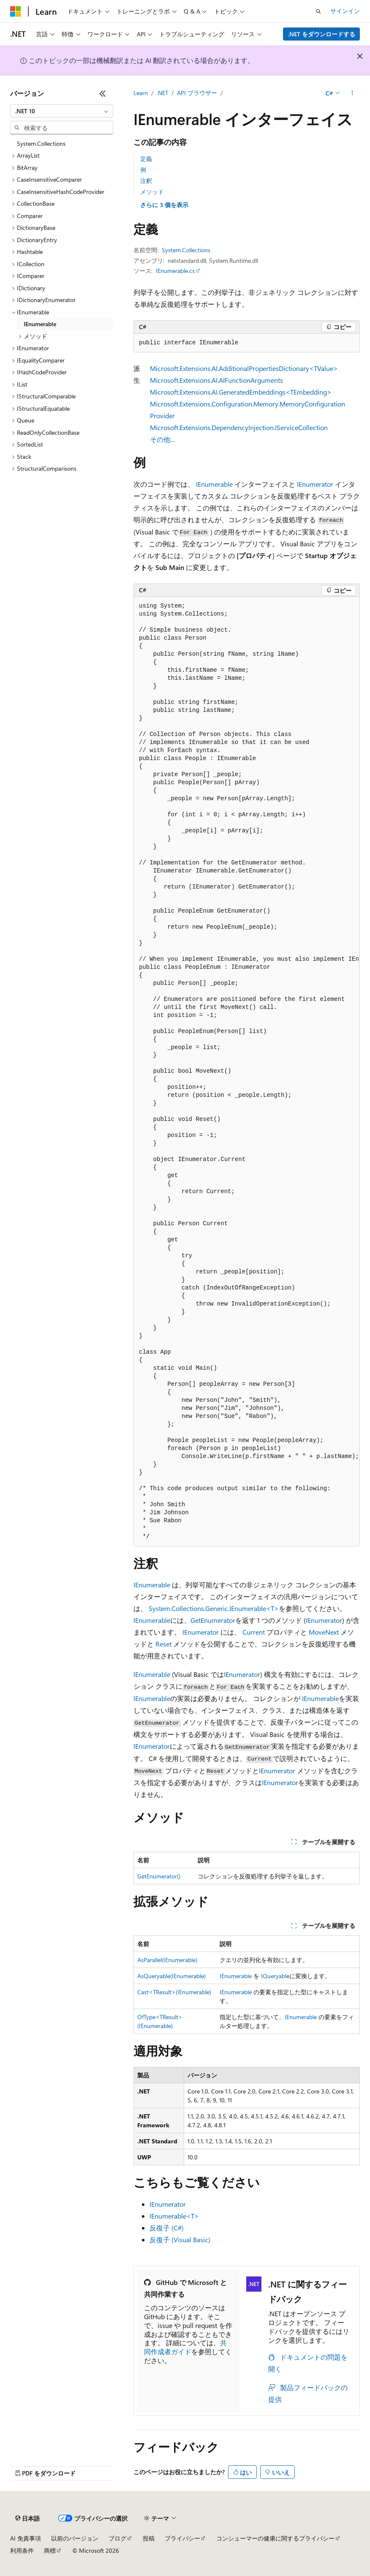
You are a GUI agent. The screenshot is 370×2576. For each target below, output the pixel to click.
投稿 (149, 2538)
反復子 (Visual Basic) (180, 2239)
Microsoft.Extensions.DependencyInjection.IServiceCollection (239, 427)
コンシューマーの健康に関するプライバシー (275, 2538)
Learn (140, 93)
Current (253, 1631)
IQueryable (275, 1976)
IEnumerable (214, 484)
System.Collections (186, 250)
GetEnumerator (212, 1620)
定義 (146, 159)
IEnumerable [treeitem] (40, 324)
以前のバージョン (74, 2538)
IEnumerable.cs (175, 271)
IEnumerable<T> (174, 2215)
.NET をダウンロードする (321, 34)
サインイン (345, 11)
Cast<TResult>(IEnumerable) (174, 1992)
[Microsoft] (15, 11)
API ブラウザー (197, 93)
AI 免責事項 (25, 2538)
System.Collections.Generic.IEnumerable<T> (214, 1608)
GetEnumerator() (158, 1876)
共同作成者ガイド (185, 2347)
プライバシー (182, 2538)
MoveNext (324, 1631)
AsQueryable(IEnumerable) (171, 1976)
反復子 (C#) (167, 2227)
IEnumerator (315, 484)
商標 (50, 2550)
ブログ (117, 2538)
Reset (163, 1643)
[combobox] (61, 111)
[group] (246, 1071)
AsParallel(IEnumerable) (167, 1960)
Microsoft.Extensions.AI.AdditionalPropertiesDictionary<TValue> (244, 368)
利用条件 (22, 2550)
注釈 (146, 181)
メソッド (152, 192)
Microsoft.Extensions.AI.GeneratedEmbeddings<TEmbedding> (241, 391)
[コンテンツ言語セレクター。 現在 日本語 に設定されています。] (27, 2518)
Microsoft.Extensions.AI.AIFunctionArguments (216, 380)
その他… (162, 439)
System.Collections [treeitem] (41, 143)
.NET (162, 93)
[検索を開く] (318, 11)
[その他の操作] (352, 93)
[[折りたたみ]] (102, 93)
